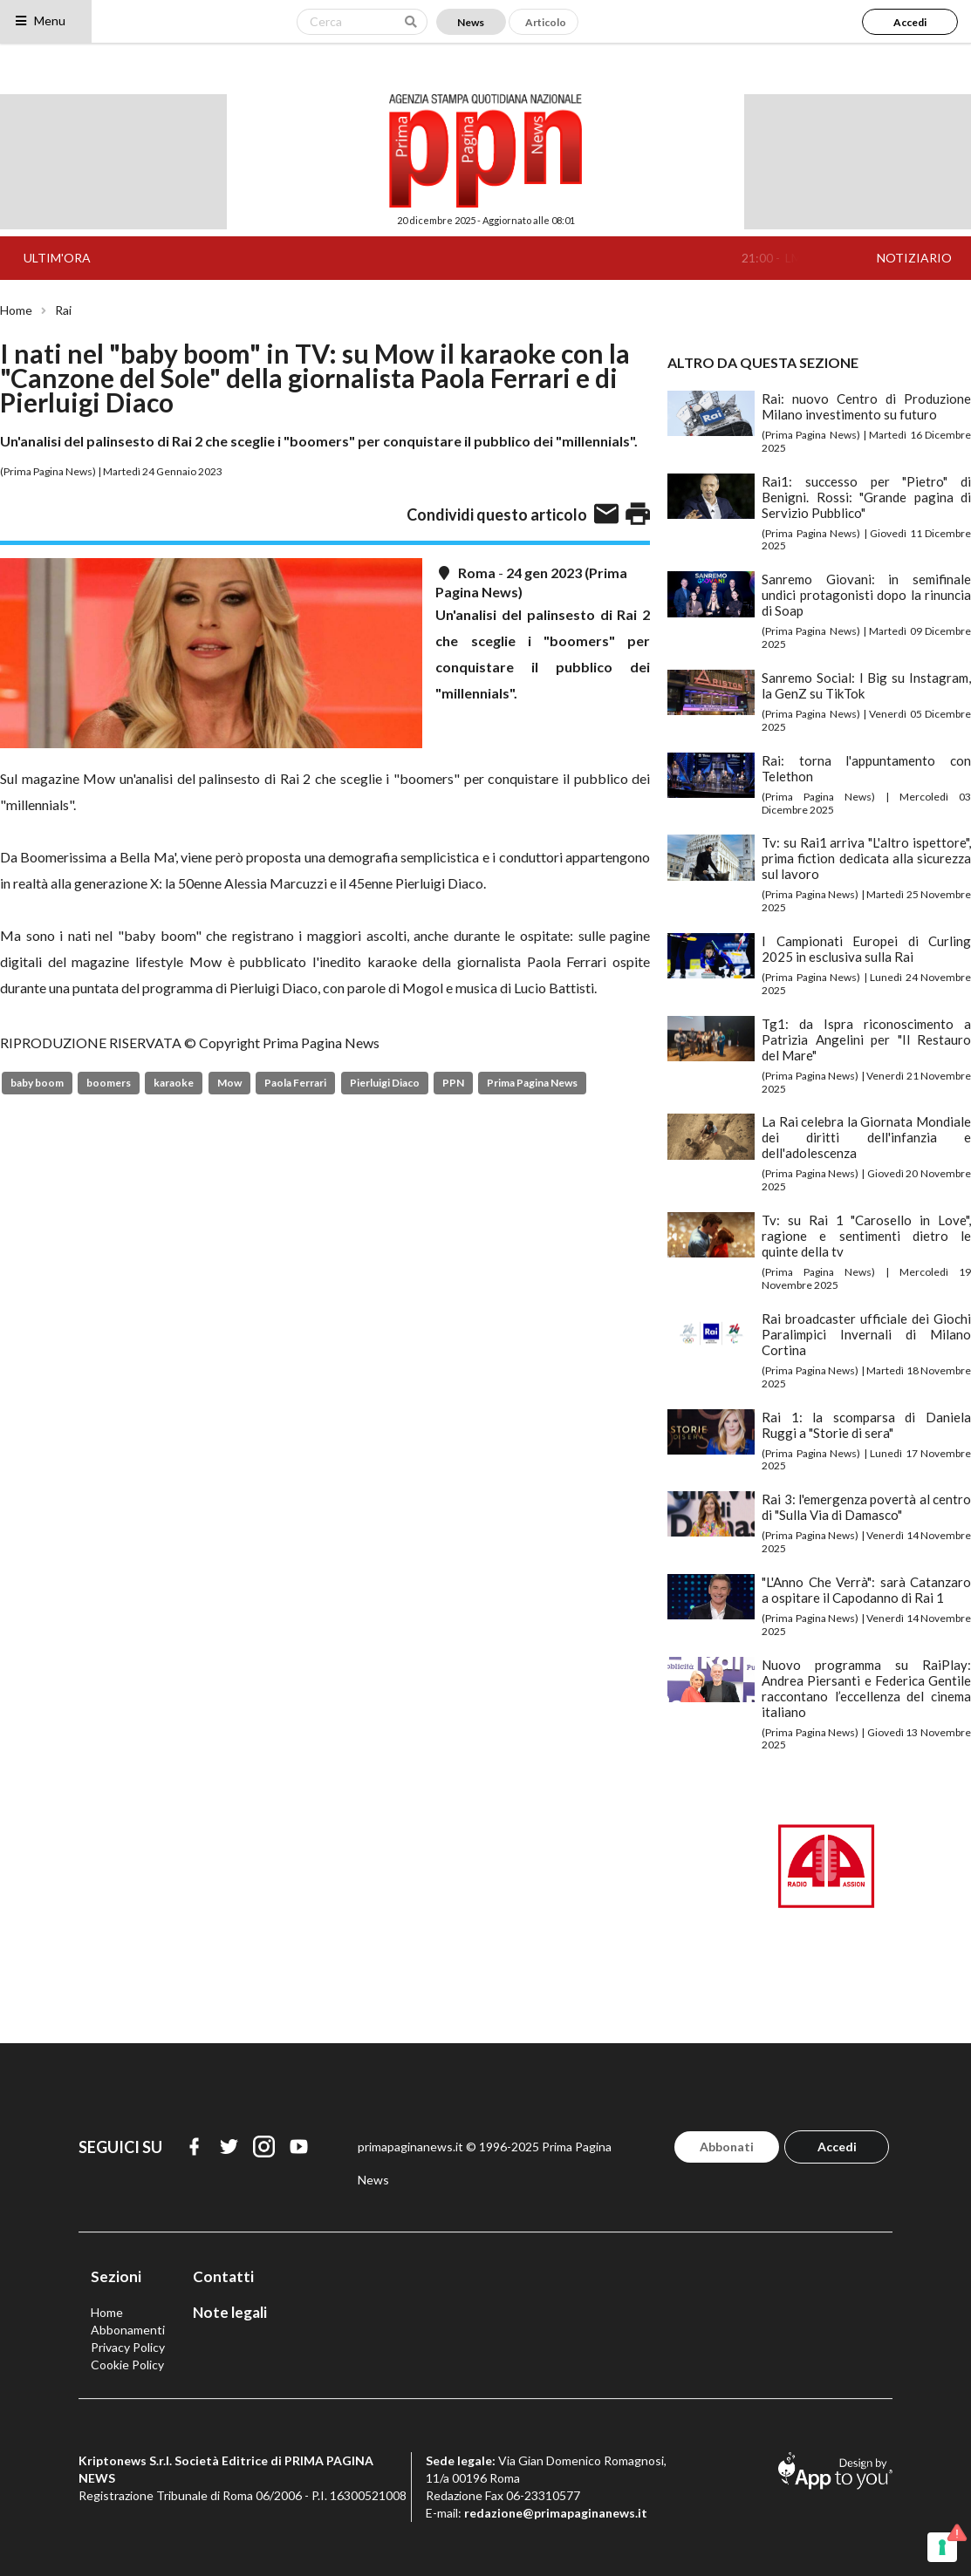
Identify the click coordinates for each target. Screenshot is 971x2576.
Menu (39, 20)
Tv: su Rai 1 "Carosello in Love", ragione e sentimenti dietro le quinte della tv (866, 1235)
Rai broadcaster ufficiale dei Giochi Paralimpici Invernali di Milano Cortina (866, 1334)
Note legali (230, 2312)
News (470, 22)
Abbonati (727, 2146)
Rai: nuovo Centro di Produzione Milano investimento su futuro (866, 406)
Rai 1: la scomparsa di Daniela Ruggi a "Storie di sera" (866, 1425)
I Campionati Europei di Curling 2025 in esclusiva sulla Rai (866, 948)
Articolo (545, 22)
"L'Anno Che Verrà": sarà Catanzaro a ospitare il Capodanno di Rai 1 (866, 1589)
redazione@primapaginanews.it (555, 2512)
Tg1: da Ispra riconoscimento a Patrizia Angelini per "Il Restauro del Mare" (866, 1039)
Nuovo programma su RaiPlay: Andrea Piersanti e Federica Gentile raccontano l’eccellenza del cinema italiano (866, 1688)
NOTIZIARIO (914, 257)
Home (16, 310)
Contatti (223, 2276)
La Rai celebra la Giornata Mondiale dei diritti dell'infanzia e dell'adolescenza (866, 1137)
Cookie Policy (127, 2364)
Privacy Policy (128, 2347)
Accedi (910, 22)
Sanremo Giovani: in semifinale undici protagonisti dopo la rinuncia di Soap (866, 594)
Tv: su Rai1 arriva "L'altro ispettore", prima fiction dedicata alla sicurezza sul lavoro (866, 858)
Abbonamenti (128, 2329)
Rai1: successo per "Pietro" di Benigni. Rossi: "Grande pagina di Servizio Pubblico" (866, 497)
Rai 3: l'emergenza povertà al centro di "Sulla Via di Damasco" (866, 1507)
